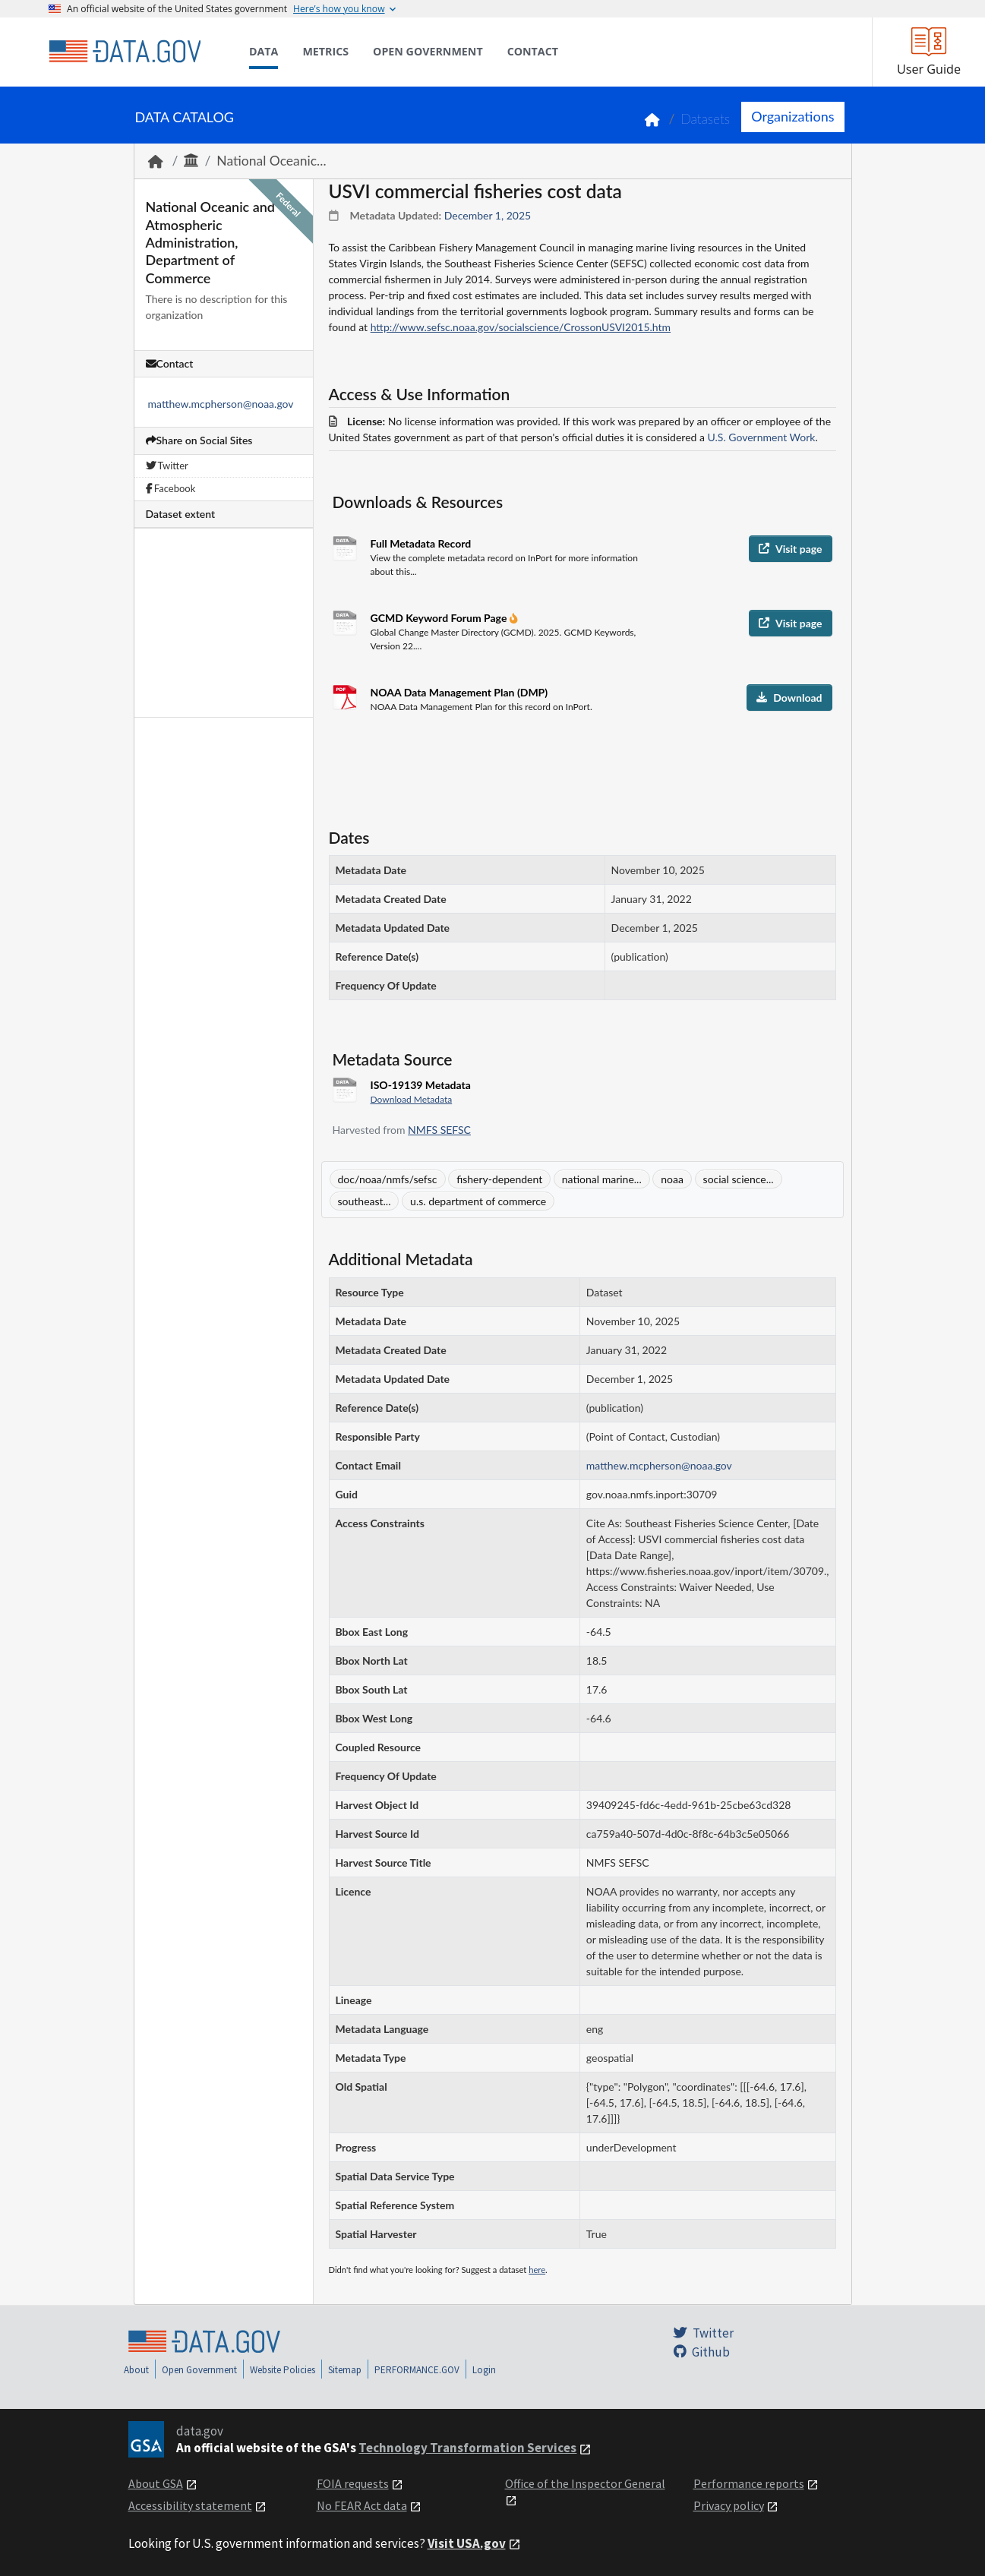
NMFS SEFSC (439, 1129)
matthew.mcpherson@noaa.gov (221, 403)
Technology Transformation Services (467, 2447)
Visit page (790, 548)
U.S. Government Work (762, 437)
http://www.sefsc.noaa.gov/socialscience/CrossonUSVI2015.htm (521, 326)
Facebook (171, 488)
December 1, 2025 (487, 215)
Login (484, 2369)
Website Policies (282, 2369)
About (136, 2369)
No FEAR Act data (362, 2505)
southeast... (364, 1201)
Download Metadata (412, 1099)
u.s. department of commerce (478, 1201)
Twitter (167, 465)
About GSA (155, 2483)
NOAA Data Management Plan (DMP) (459, 692)
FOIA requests (353, 2483)
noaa (672, 1179)
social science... (738, 1179)
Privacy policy (728, 2505)
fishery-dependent (499, 1179)
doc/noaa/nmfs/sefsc (387, 1179)
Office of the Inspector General (585, 2483)
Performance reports (748, 2483)
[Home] (124, 51)
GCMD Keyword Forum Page (440, 617)
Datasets (705, 119)
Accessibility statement (190, 2505)
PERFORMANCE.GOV (416, 2369)
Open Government (199, 2369)
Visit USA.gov (467, 2543)
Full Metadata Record (421, 543)
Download (789, 697)
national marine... (602, 1179)
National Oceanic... (271, 161)
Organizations (792, 116)
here (537, 2270)
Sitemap (344, 2369)
